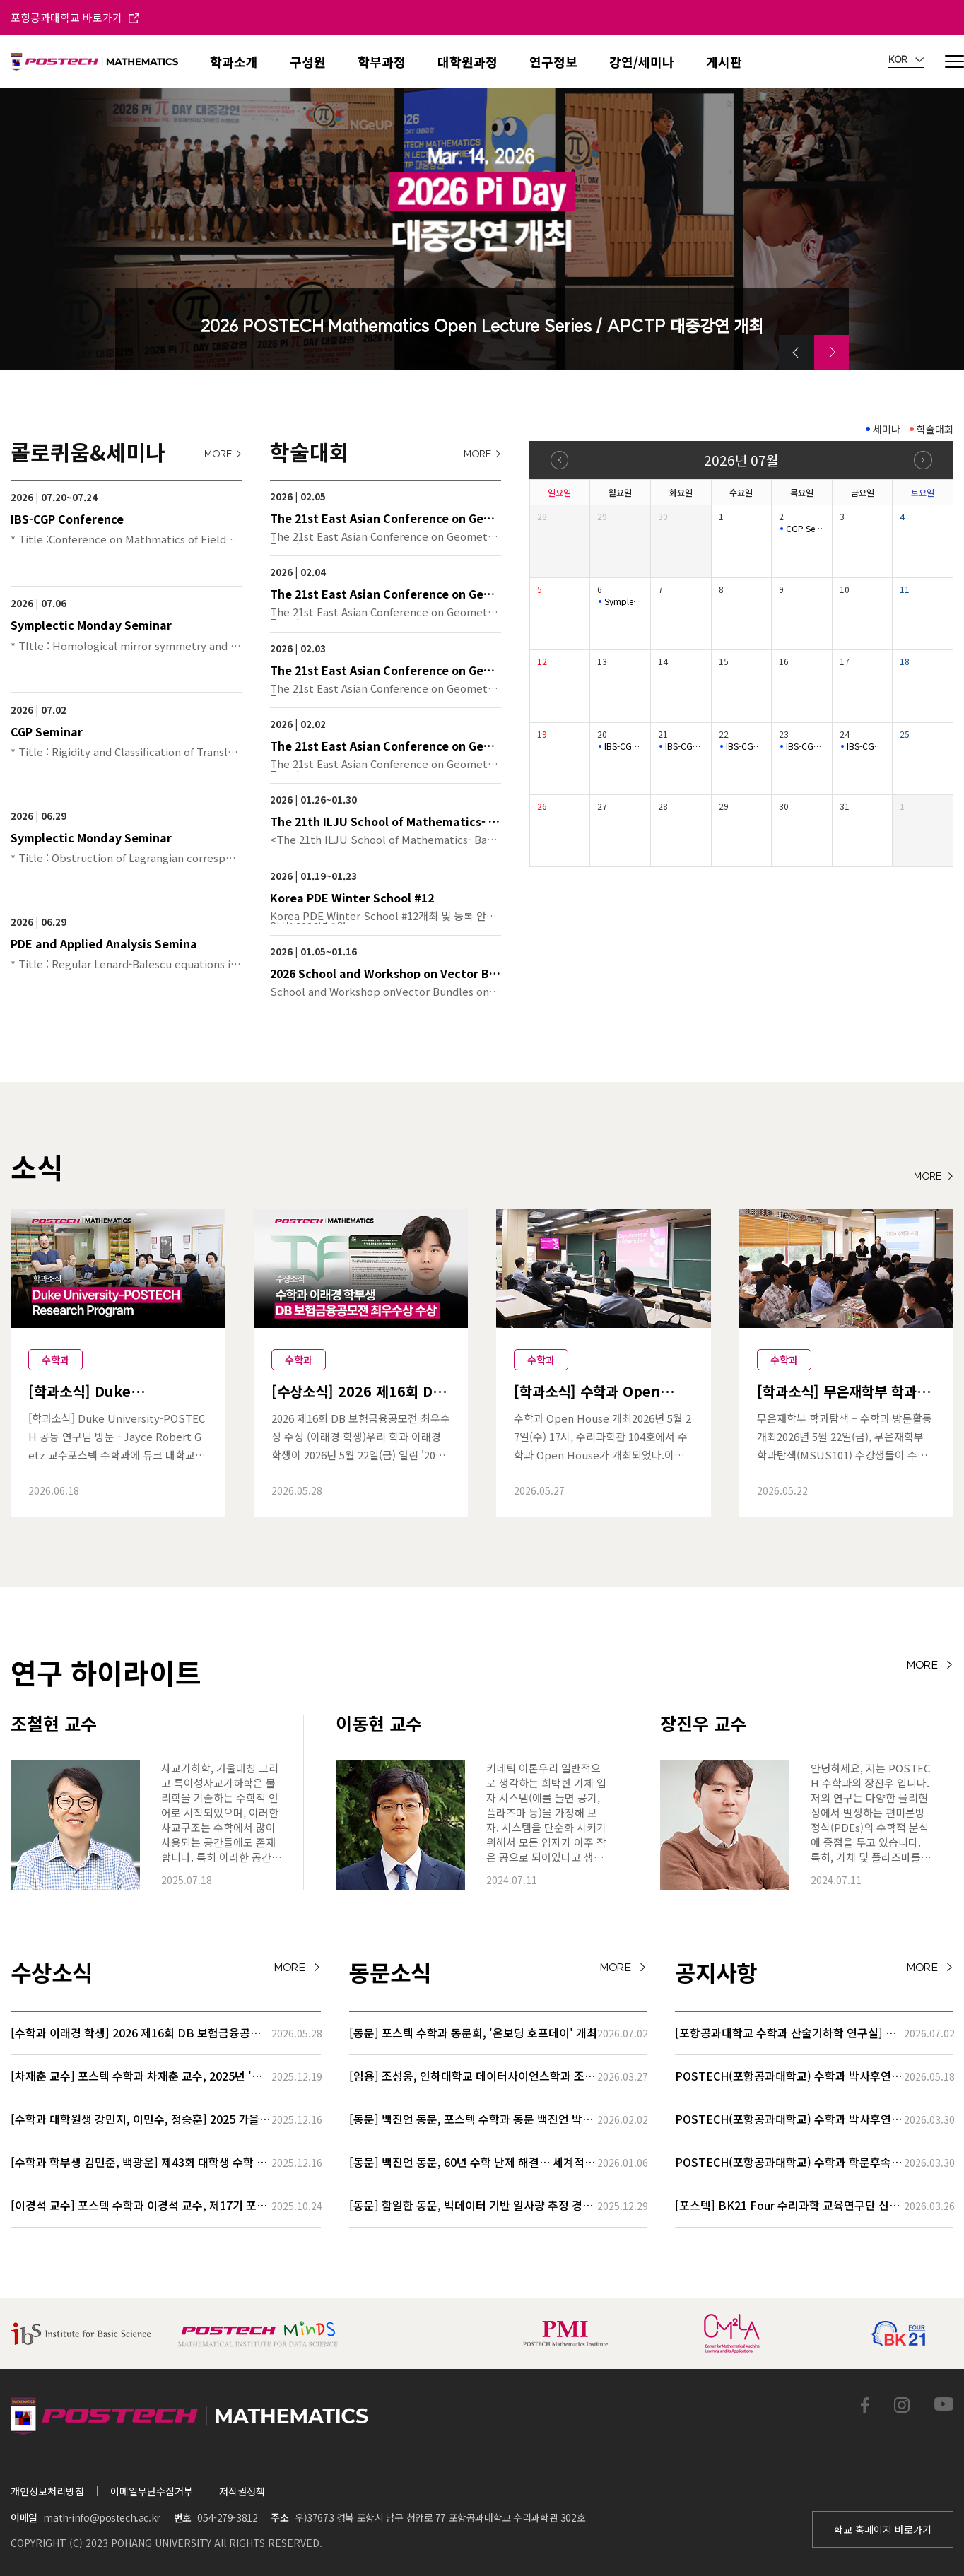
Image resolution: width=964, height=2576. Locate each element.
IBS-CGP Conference (623, 746)
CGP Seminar (805, 528)
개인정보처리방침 (47, 2491)
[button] (796, 352)
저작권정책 (242, 2491)
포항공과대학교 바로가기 (75, 17)
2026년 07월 (741, 459)
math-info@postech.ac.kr (101, 2517)
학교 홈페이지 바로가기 (882, 2529)
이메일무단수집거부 (151, 2491)
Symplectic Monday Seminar (623, 601)
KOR (906, 60)
